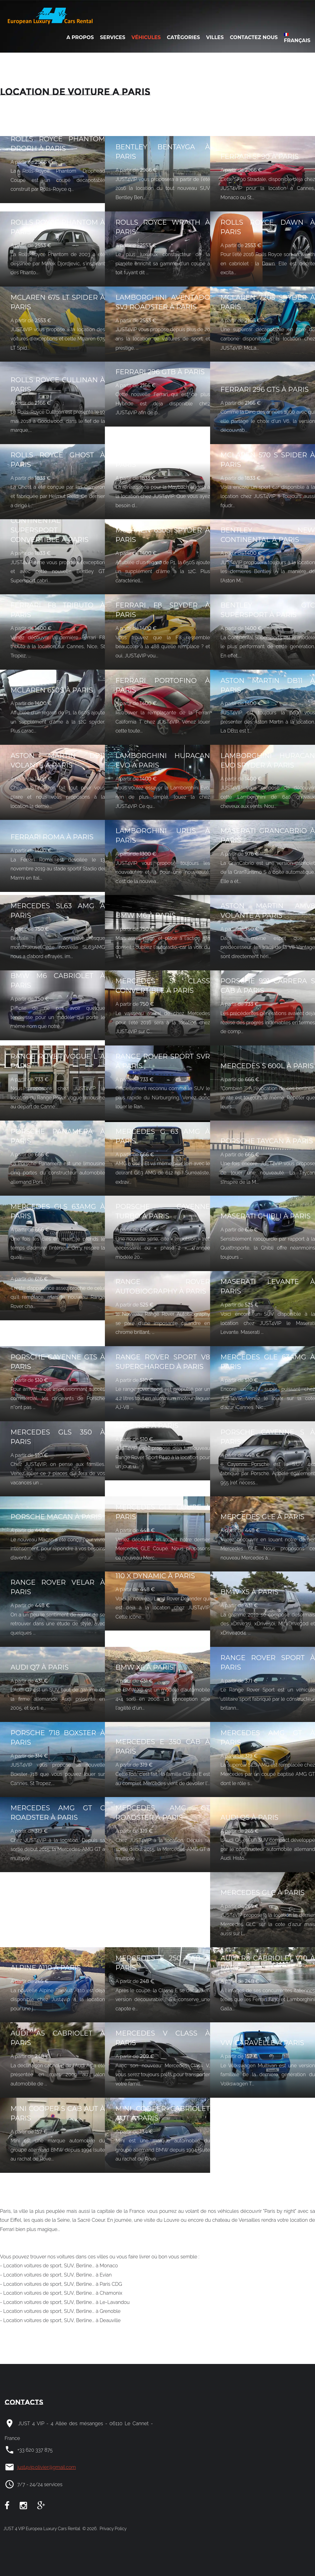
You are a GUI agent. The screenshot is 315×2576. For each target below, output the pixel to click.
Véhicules (146, 37)
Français (297, 38)
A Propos (80, 37)
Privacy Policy (112, 2528)
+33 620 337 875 (35, 2450)
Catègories (183, 37)
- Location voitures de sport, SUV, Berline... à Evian (56, 2275)
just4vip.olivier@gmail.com (46, 2467)
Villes (215, 37)
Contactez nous (253, 37)
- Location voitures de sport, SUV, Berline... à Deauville (60, 2320)
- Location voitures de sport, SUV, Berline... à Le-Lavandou (65, 2302)
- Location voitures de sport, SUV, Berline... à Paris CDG (61, 2284)
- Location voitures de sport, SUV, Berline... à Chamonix (61, 2293)
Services (112, 37)
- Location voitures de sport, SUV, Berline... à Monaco (59, 2266)
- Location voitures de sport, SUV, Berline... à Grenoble (60, 2311)
